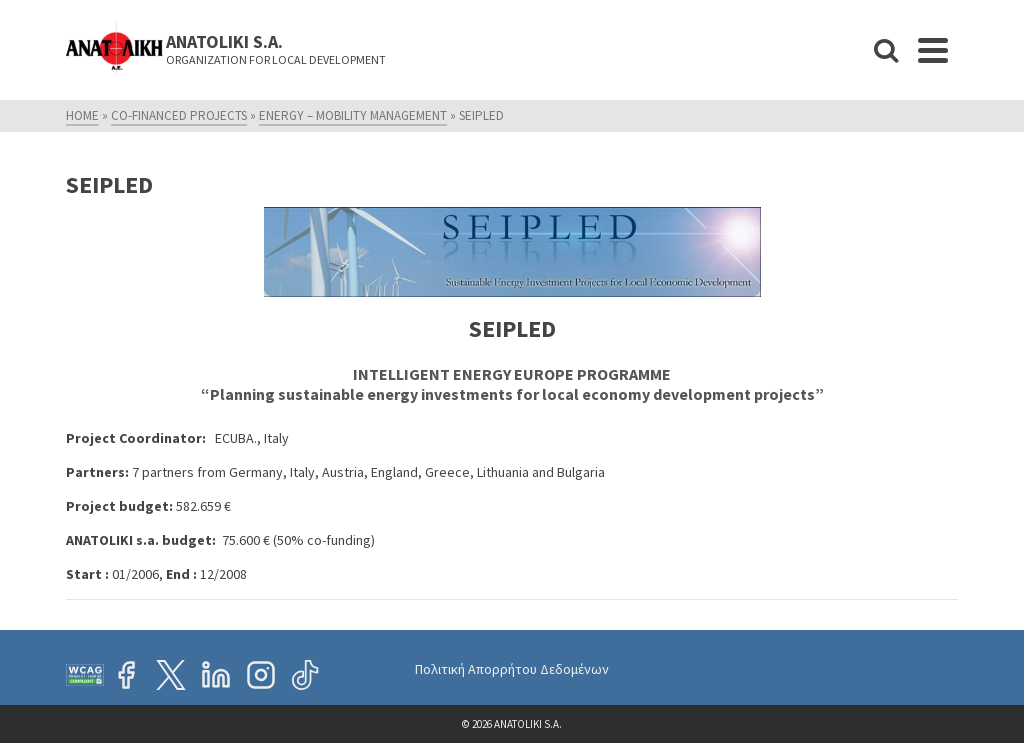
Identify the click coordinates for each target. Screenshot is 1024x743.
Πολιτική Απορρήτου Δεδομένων (512, 669)
